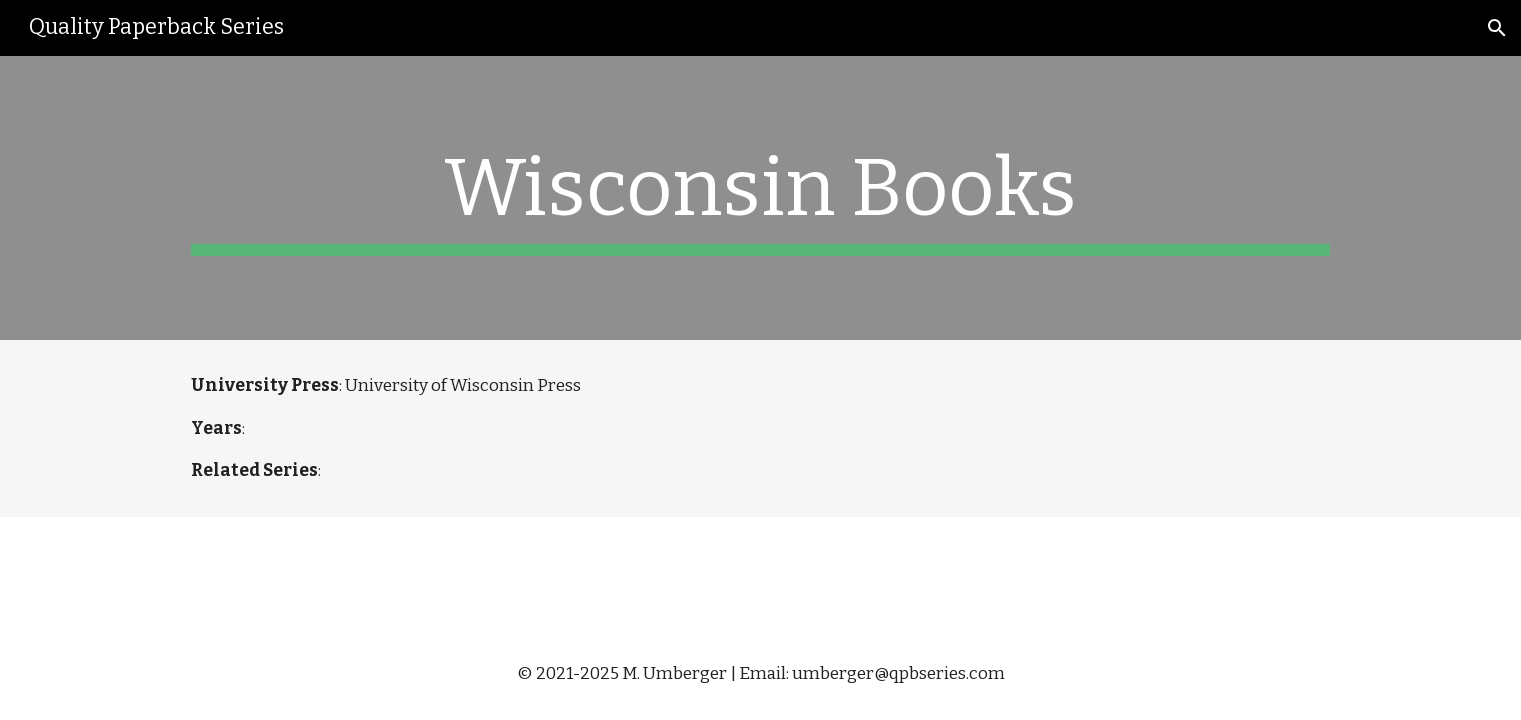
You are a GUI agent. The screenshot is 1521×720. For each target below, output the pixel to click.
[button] (1497, 28)
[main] (760, 198)
